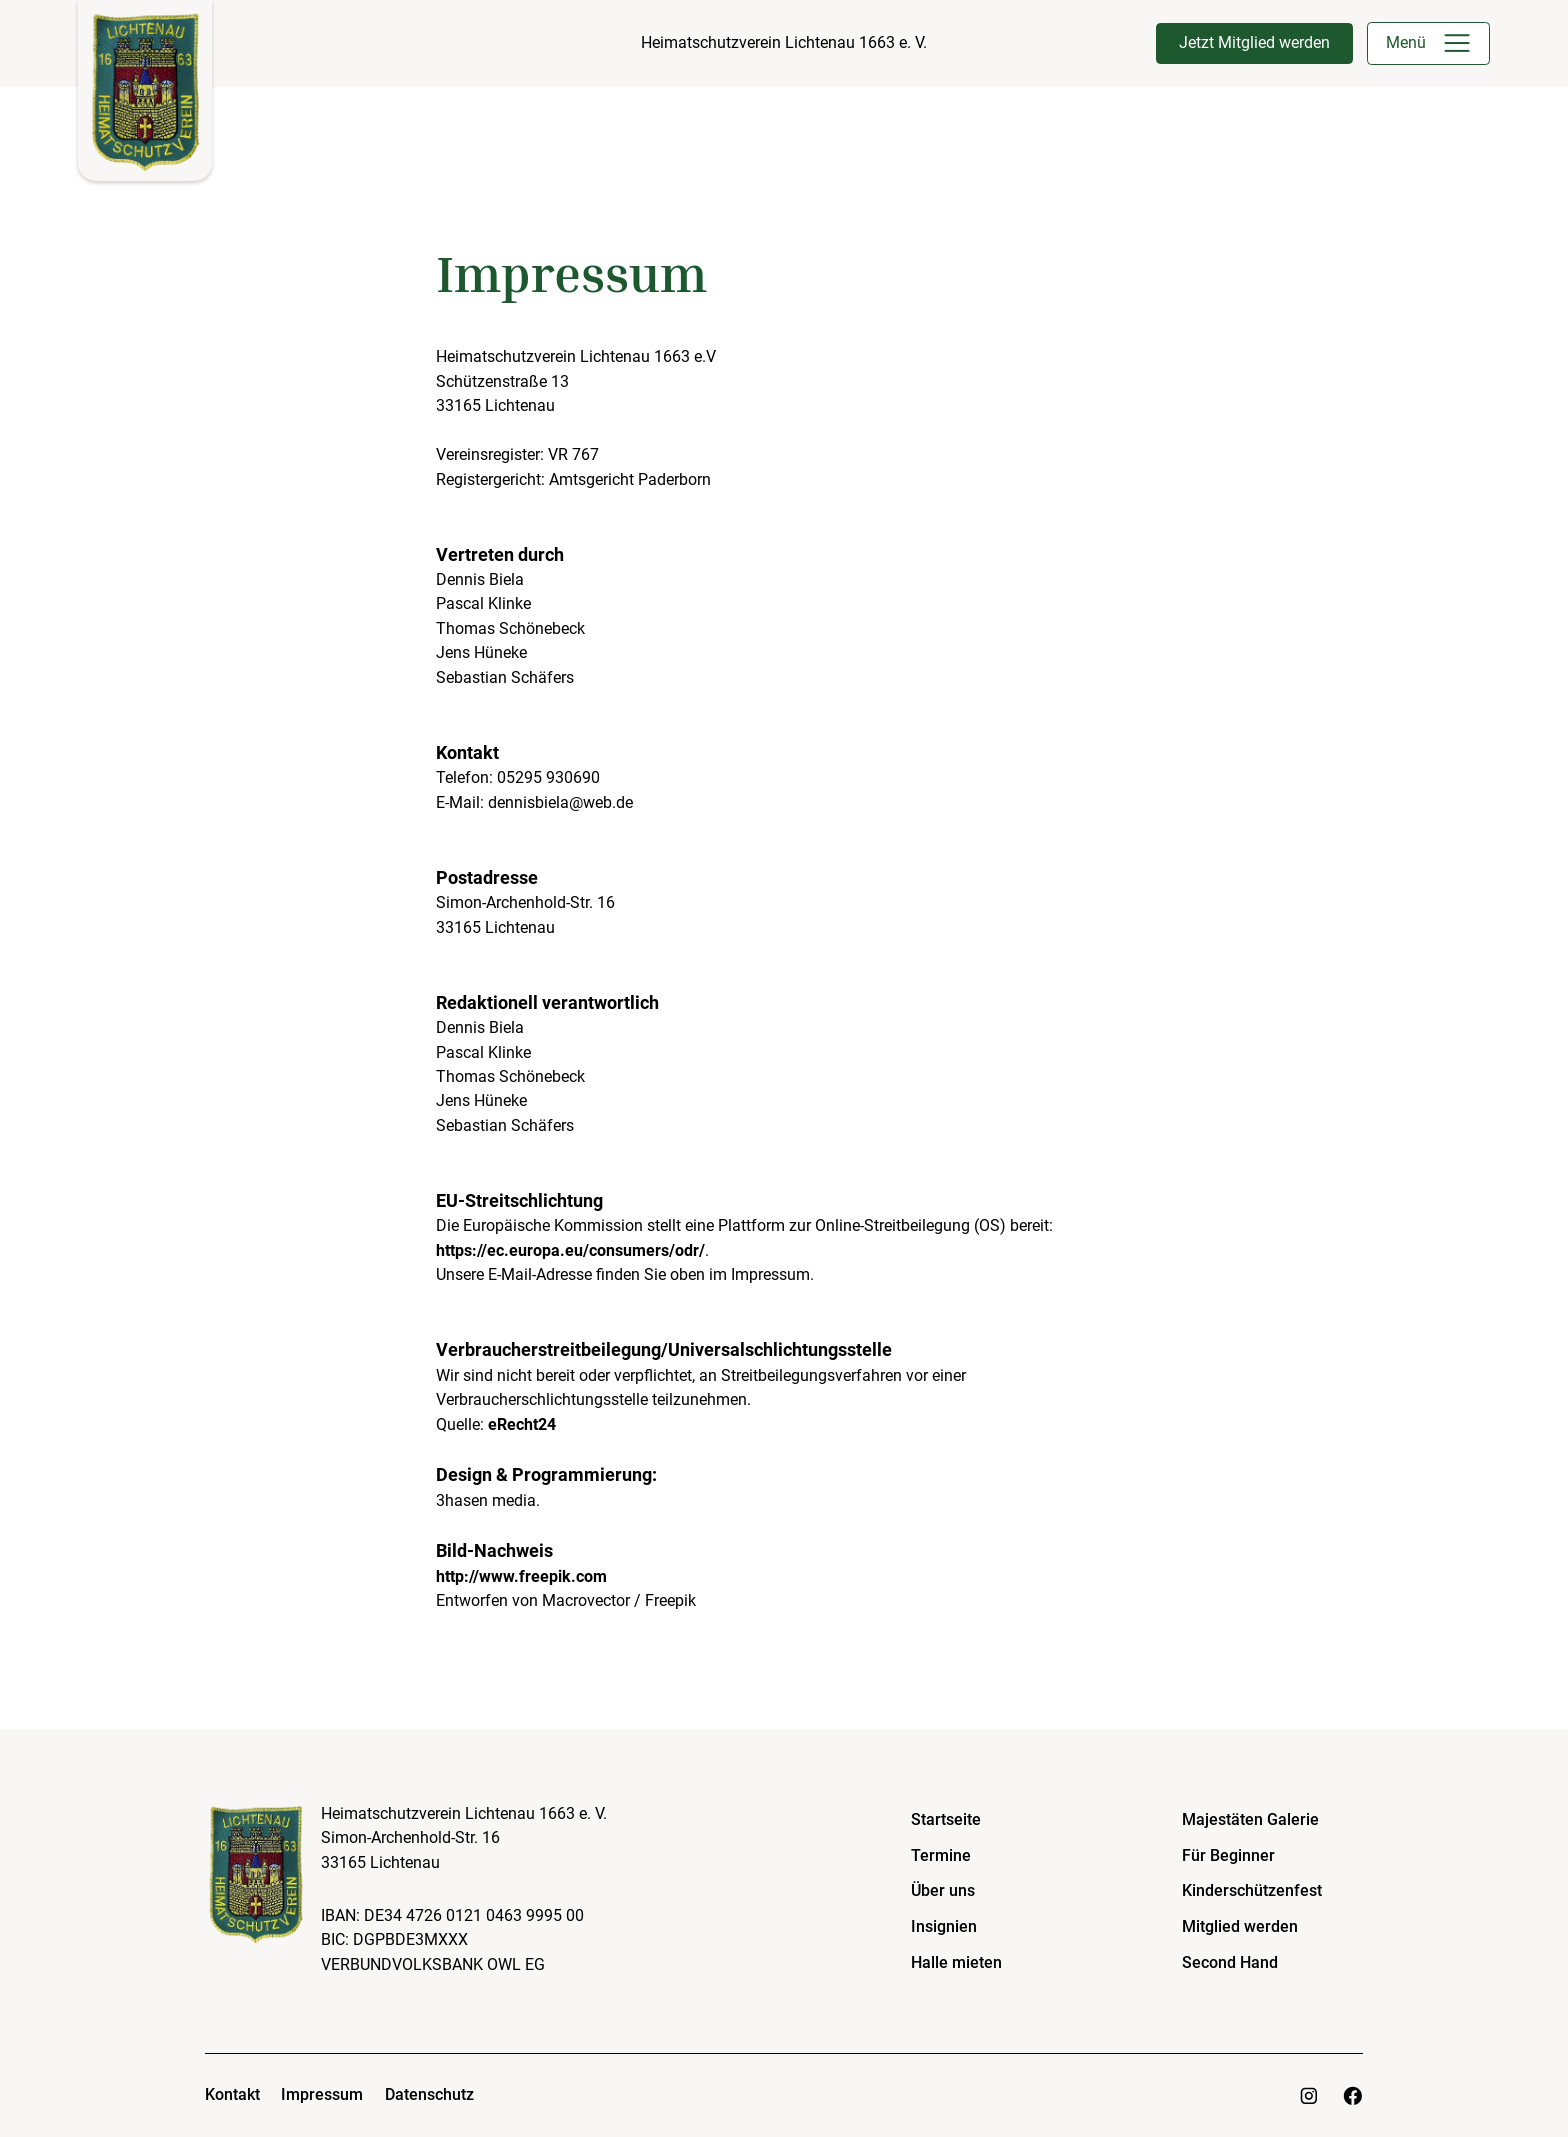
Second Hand (1230, 1962)
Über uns (943, 1890)
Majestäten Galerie (1250, 1819)
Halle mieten (956, 1962)
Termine (941, 1855)
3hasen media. (488, 1500)
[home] (145, 90)
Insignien (944, 1926)
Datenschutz (429, 2094)
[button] (1457, 43)
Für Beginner (1228, 1855)
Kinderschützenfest (1252, 1890)
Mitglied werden (1240, 1926)
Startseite (946, 1819)
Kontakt (232, 2094)
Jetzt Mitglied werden (1254, 42)
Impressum (322, 2094)
